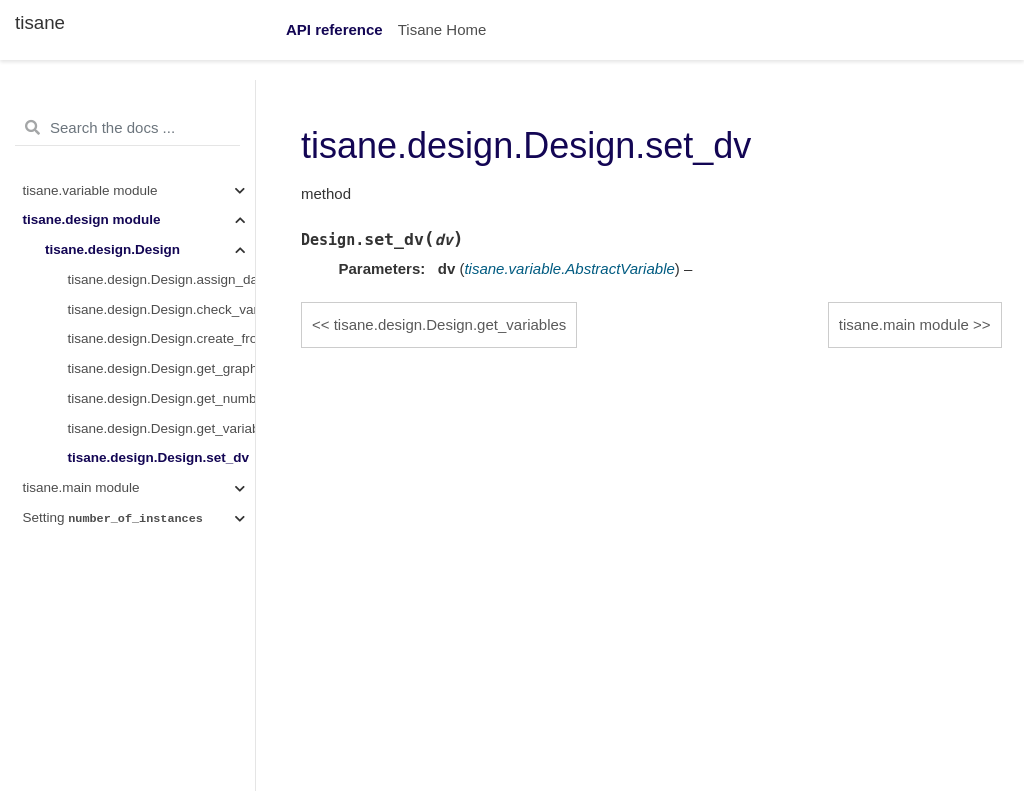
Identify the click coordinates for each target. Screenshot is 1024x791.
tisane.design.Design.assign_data (162, 279)
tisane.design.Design (112, 249)
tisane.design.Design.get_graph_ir (162, 368)
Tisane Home (442, 29)
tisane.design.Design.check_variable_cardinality (162, 309)
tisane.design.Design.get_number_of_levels (162, 398)
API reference (334, 29)
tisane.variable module (90, 190)
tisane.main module (81, 487)
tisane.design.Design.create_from (162, 338)
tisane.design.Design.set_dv (159, 457)
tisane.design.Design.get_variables (162, 428)
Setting (113, 518)
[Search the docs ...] (127, 128)
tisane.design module (92, 219)
